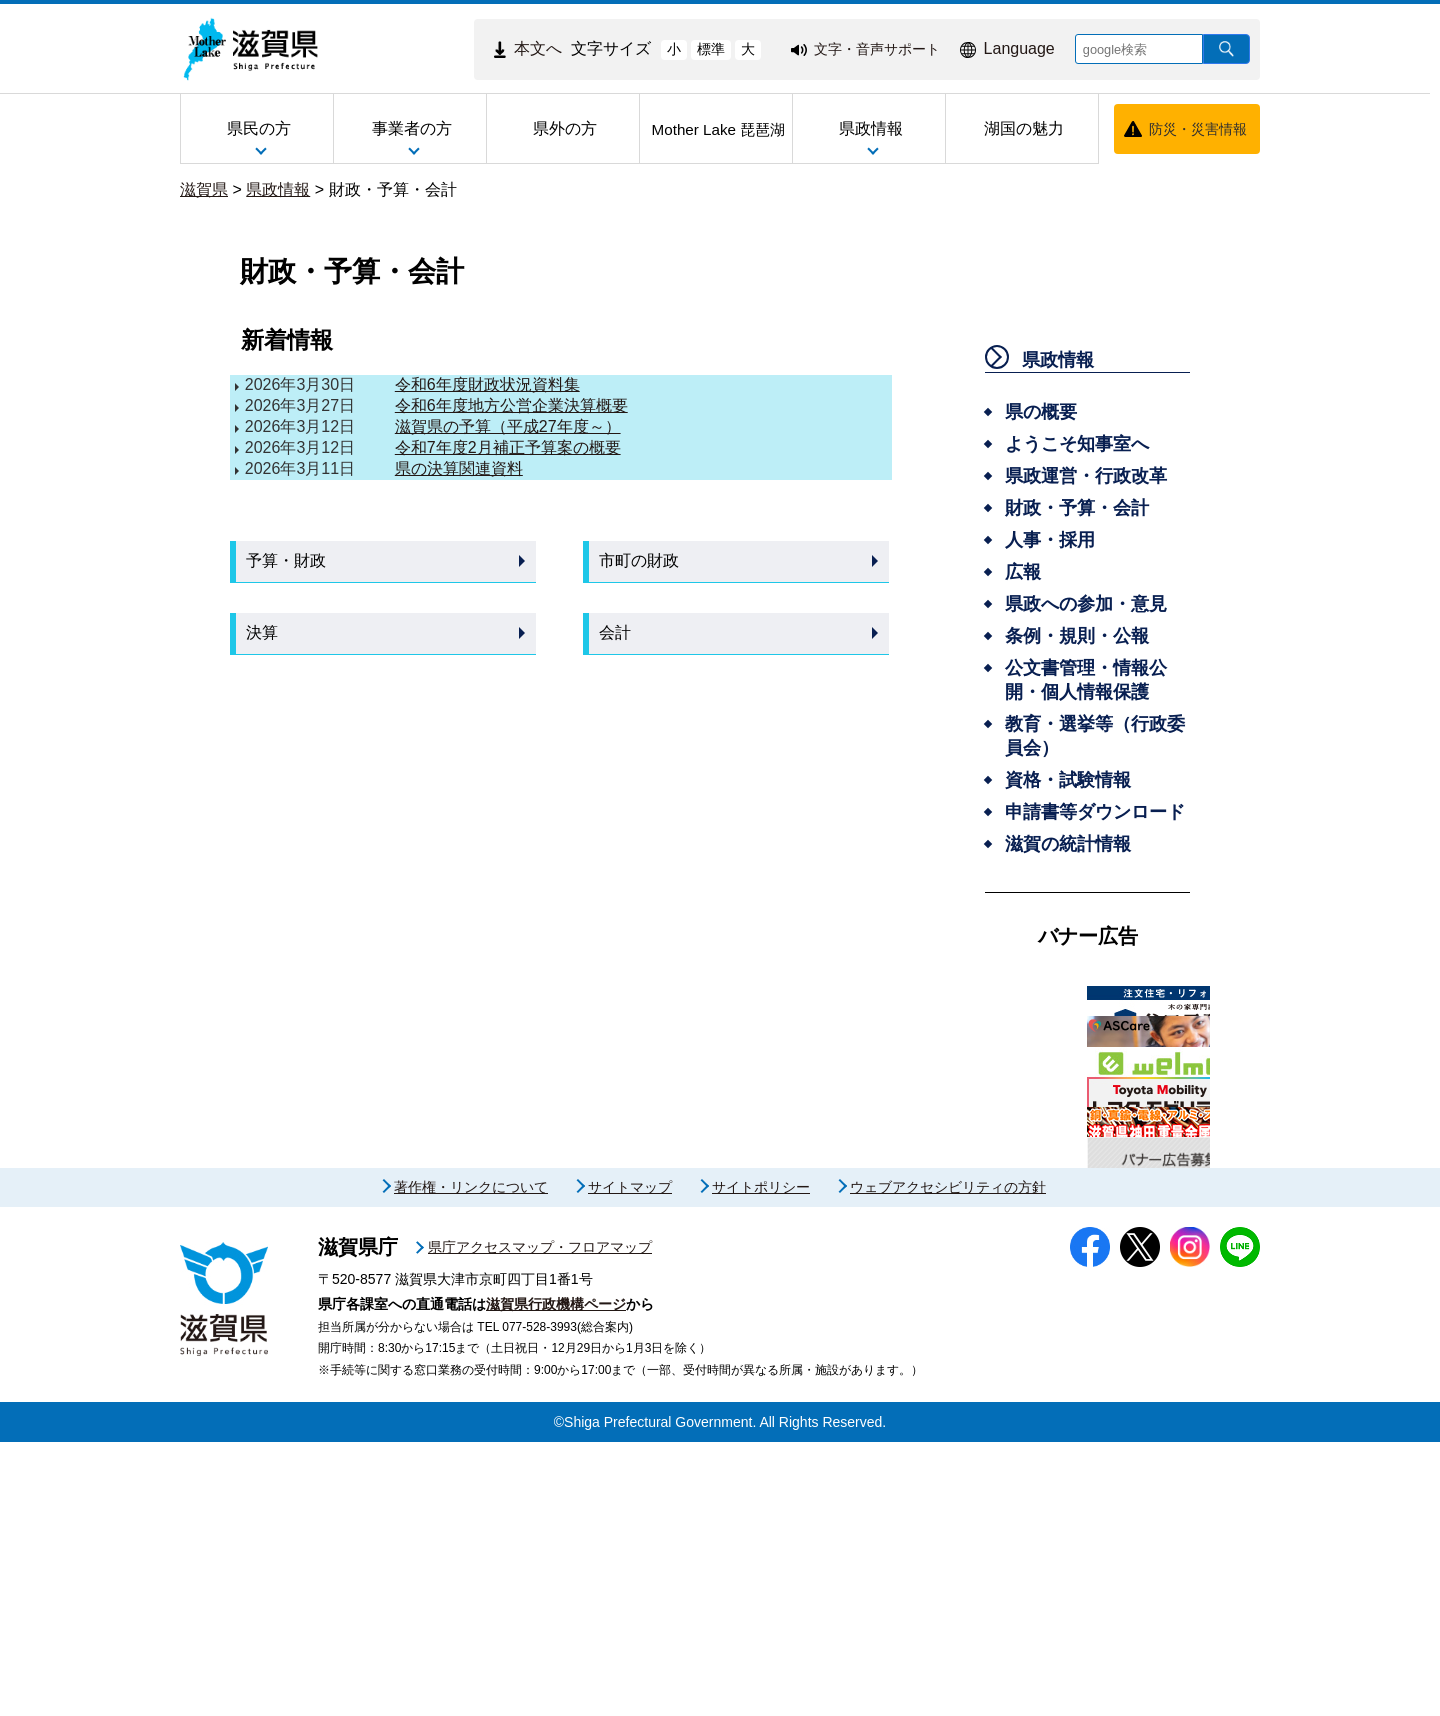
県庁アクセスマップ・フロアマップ (540, 1521)
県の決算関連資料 (459, 468)
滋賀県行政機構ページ (556, 1578)
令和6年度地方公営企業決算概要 (511, 405)
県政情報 (278, 189)
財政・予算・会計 (393, 189)
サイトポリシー (761, 1461)
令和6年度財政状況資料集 (487, 384)
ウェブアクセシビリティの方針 (948, 1461)
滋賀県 (204, 189)
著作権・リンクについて (471, 1461)
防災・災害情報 (1198, 129)
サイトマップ (630, 1461)
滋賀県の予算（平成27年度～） (508, 426)
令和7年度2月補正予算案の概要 (508, 447)
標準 (711, 49)
